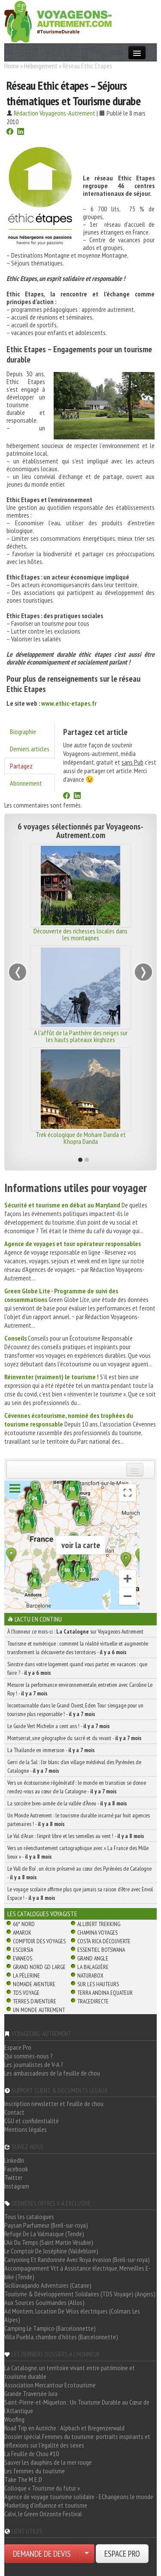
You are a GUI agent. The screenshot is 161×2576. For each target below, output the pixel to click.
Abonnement (26, 783)
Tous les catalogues (29, 2216)
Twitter (13, 2177)
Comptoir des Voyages (39, 1941)
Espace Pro (17, 2047)
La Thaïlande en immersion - (51, 1750)
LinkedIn (14, 2160)
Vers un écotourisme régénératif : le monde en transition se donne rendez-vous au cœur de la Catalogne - (76, 1787)
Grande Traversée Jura (31, 2393)
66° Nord (24, 1924)
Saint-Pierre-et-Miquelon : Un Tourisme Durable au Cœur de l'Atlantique (76, 2406)
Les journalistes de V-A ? (33, 2064)
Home (11, 65)
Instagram (16, 2186)
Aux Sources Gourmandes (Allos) (44, 2302)
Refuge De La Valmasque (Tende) (44, 2233)
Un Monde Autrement (39, 2010)
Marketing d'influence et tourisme (45, 2505)
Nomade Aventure (34, 1984)
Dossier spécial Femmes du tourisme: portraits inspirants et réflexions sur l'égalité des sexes (77, 2440)
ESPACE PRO (122, 2553)
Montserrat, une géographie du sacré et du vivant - (74, 1738)
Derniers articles (29, 748)
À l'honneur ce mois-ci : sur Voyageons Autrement (75, 1631)
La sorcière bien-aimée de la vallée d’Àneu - (67, 1803)
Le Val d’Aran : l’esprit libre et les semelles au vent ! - (75, 1836)
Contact (14, 2112)
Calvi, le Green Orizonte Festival (43, 2513)
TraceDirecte (93, 2001)
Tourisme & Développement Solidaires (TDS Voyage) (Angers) (79, 2293)
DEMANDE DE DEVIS (42, 2553)
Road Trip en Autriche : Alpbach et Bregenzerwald (64, 2428)
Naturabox (90, 1975)
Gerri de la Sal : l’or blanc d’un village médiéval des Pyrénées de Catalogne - (74, 1766)
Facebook (16, 2168)
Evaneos (22, 1958)
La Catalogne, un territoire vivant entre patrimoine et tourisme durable (69, 2372)
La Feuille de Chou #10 (31, 2453)
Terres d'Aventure (34, 2001)
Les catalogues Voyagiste (42, 1913)
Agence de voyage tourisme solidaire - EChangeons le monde (78, 2496)
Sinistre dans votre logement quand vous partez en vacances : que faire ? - (77, 1668)
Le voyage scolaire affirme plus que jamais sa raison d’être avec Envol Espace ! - (80, 1893)
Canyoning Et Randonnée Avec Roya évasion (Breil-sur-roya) (77, 2259)
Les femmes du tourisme (34, 2470)
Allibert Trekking (98, 1924)
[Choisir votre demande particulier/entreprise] (86, 2553)
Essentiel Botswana (101, 1950)
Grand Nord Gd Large (39, 1967)
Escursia (23, 1950)
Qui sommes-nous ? (28, 2056)
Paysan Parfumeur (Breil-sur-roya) (46, 2225)
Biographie (23, 731)
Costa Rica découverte (104, 1941)
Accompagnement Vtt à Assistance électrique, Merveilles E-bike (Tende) (77, 2272)
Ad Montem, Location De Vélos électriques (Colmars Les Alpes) (72, 2315)
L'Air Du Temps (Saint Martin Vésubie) (48, 2242)
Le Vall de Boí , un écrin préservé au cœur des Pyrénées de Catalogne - (79, 1873)
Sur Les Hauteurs (98, 1984)
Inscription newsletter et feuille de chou (53, 2103)
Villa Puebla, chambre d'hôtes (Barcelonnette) (61, 2336)
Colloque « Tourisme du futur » (42, 2488)
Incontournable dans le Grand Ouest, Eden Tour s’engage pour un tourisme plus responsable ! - (75, 1709)
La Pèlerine (26, 1975)
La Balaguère (93, 1967)
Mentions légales (25, 2129)
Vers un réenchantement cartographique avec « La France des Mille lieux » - (78, 1852)
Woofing (14, 2419)
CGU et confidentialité (31, 2120)
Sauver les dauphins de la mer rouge (48, 2462)
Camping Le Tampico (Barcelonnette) (50, 2328)
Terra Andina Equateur (105, 1993)
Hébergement (41, 65)
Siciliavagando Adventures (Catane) (47, 2285)
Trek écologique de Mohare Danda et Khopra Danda (81, 1138)
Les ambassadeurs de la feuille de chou (52, 2073)
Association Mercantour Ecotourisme (50, 2385)
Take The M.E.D (23, 2479)
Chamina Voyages (97, 1932)
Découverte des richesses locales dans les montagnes (80, 934)
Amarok (22, 1932)
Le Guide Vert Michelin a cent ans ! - (58, 1726)
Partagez (21, 766)
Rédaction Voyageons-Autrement (54, 113)
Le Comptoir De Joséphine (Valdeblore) (51, 2251)
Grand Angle (92, 1958)
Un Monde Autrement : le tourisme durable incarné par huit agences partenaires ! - (78, 1819)
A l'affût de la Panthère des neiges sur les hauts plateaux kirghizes (81, 1036)
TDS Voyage (26, 1993)
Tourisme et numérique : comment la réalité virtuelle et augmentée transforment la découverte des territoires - (77, 1648)
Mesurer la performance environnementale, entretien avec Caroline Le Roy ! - (79, 1689)
